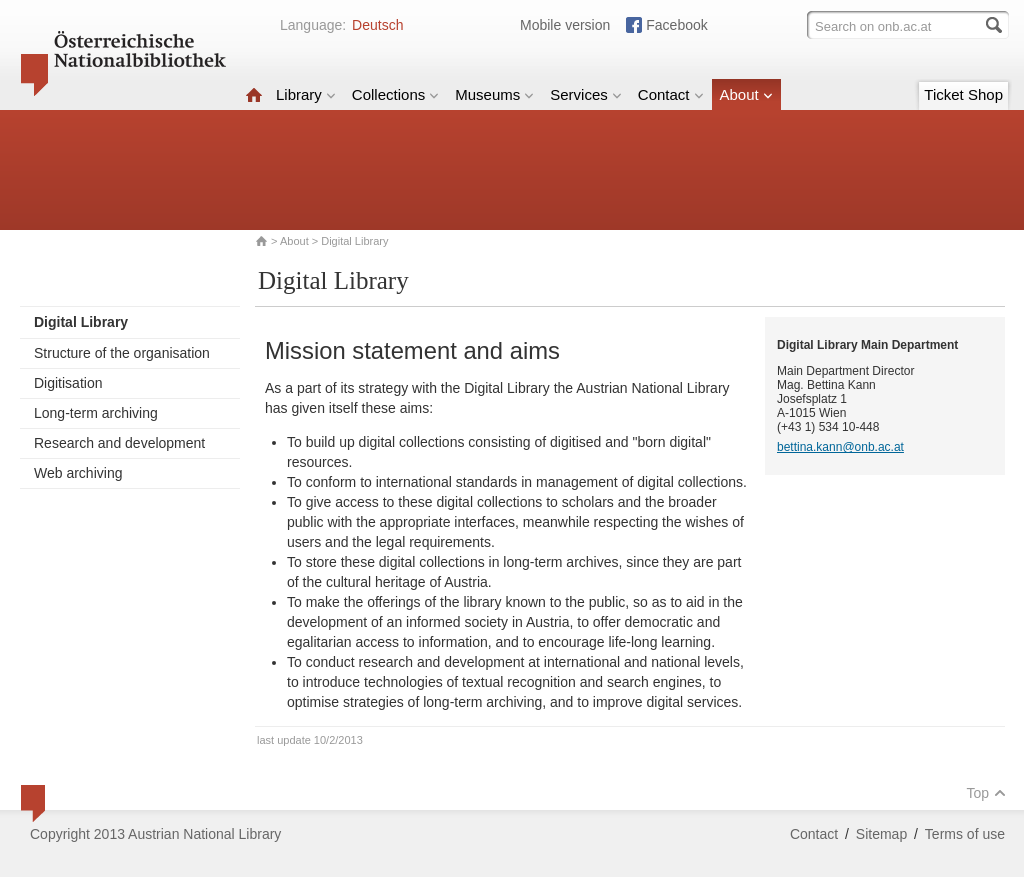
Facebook (676, 25)
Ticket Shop (963, 94)
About (746, 94)
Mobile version (565, 25)
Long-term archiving (96, 413)
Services (586, 94)
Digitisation (68, 383)
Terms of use (965, 834)
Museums (494, 94)
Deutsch (377, 25)
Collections (395, 94)
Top (986, 793)
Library (306, 94)
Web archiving (78, 473)
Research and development (119, 443)
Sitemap (881, 834)
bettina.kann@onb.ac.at (840, 447)
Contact (671, 94)
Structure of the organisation (122, 353)
